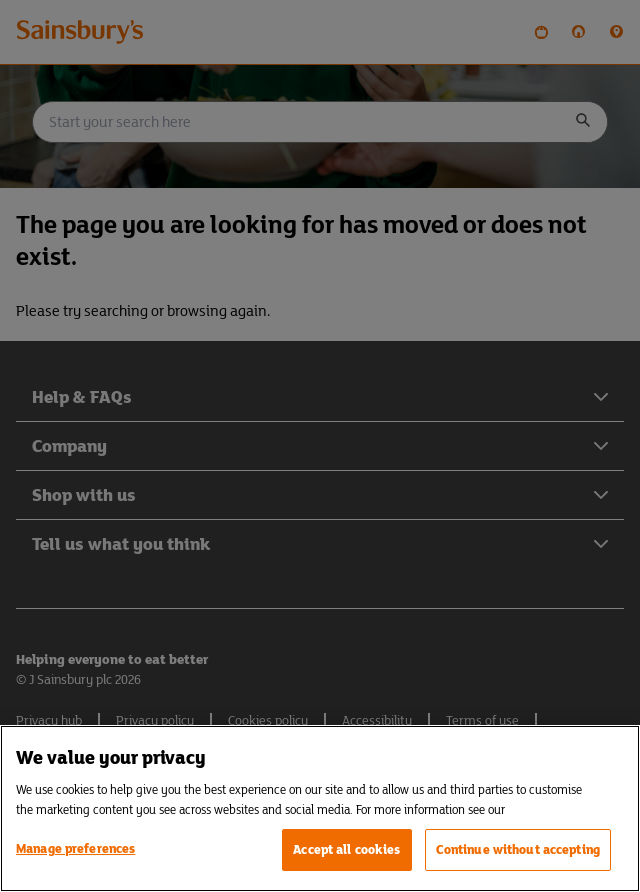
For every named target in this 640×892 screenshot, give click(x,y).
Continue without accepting (518, 849)
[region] (320, 808)
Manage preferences (75, 848)
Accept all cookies (346, 849)
